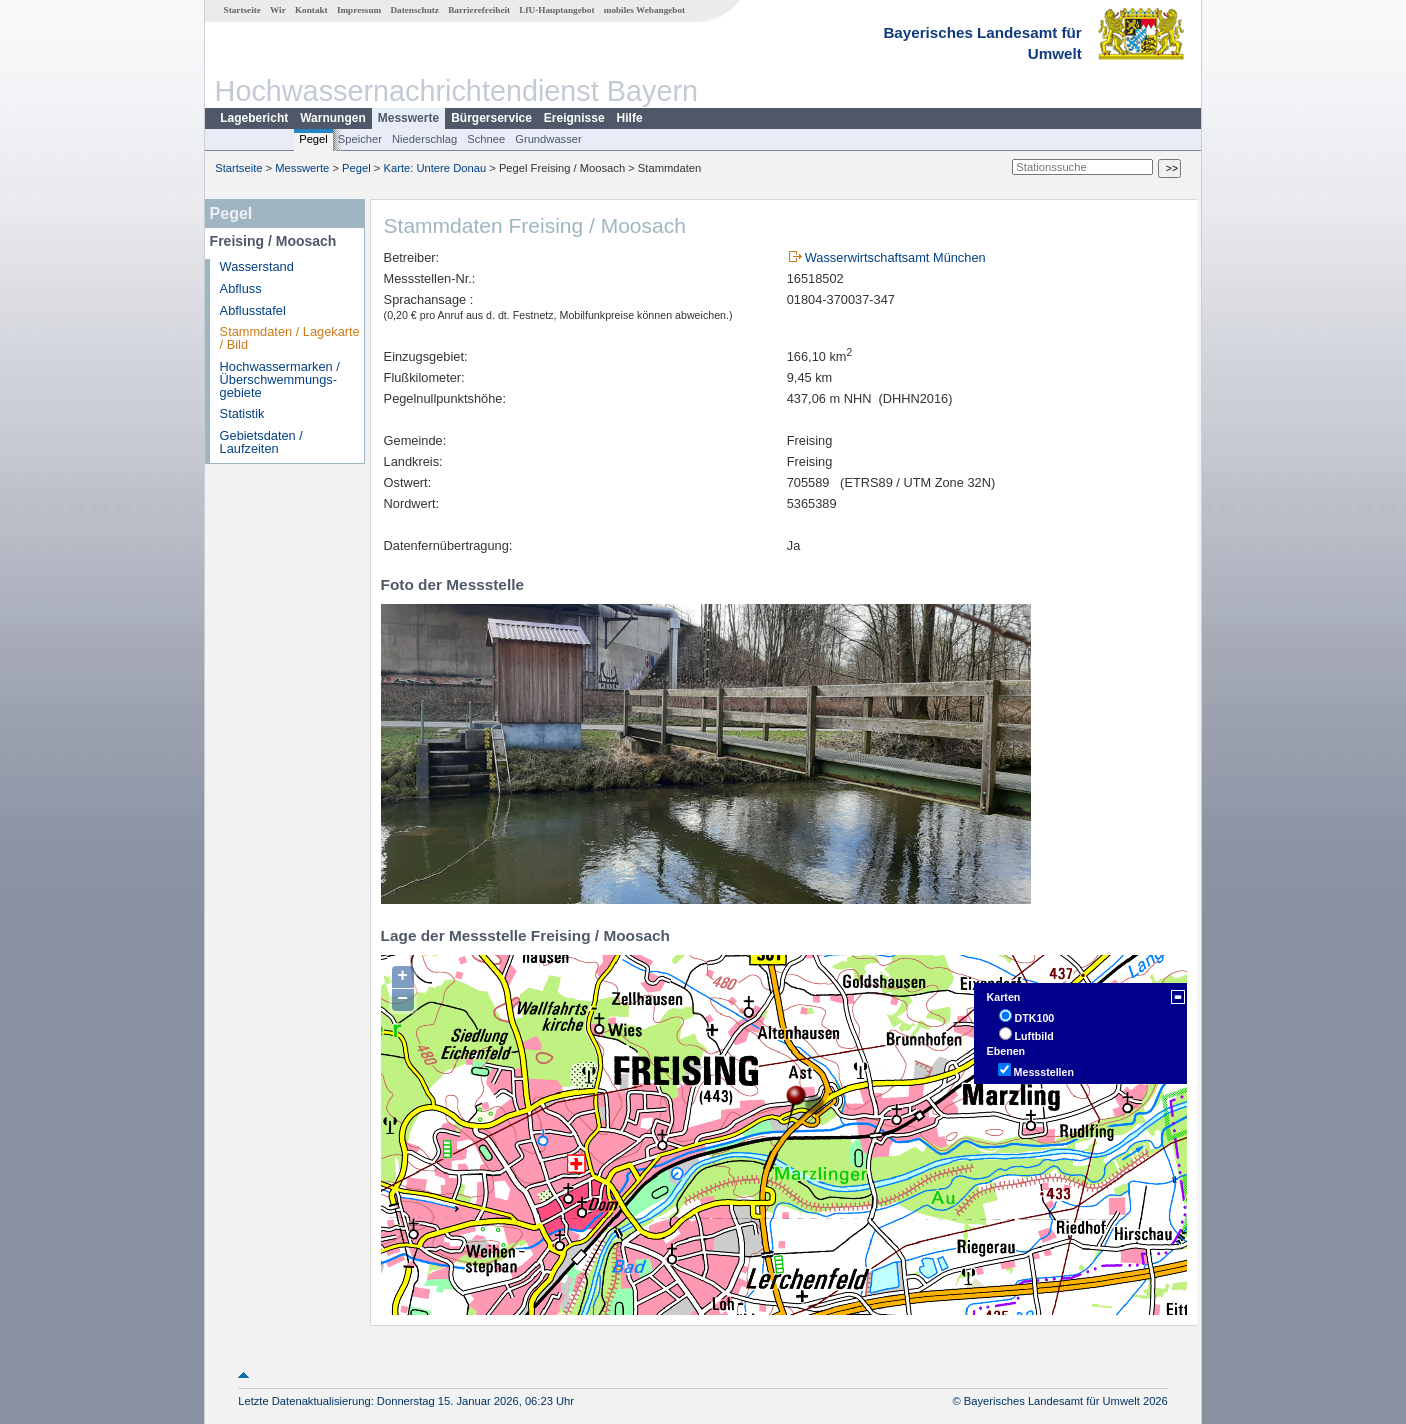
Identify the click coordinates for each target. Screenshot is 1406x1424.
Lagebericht (254, 118)
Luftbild (1034, 1036)
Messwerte (408, 118)
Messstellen (1044, 1072)
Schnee (486, 139)
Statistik (242, 413)
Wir (278, 10)
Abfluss (241, 288)
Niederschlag (424, 139)
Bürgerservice (491, 118)
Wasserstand (257, 266)
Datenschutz (414, 10)
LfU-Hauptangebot (556, 10)
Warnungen (333, 118)
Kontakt (311, 10)
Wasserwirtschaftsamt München (895, 257)
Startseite (242, 10)
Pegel (313, 139)
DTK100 (1035, 1018)
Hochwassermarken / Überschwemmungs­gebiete (280, 379)
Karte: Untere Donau (435, 168)
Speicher (360, 139)
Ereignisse (574, 118)
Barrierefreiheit (479, 10)
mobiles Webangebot (644, 10)
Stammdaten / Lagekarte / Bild (290, 338)
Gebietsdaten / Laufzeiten (261, 442)
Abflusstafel (253, 310)
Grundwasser (548, 139)
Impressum (359, 10)
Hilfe (630, 118)
